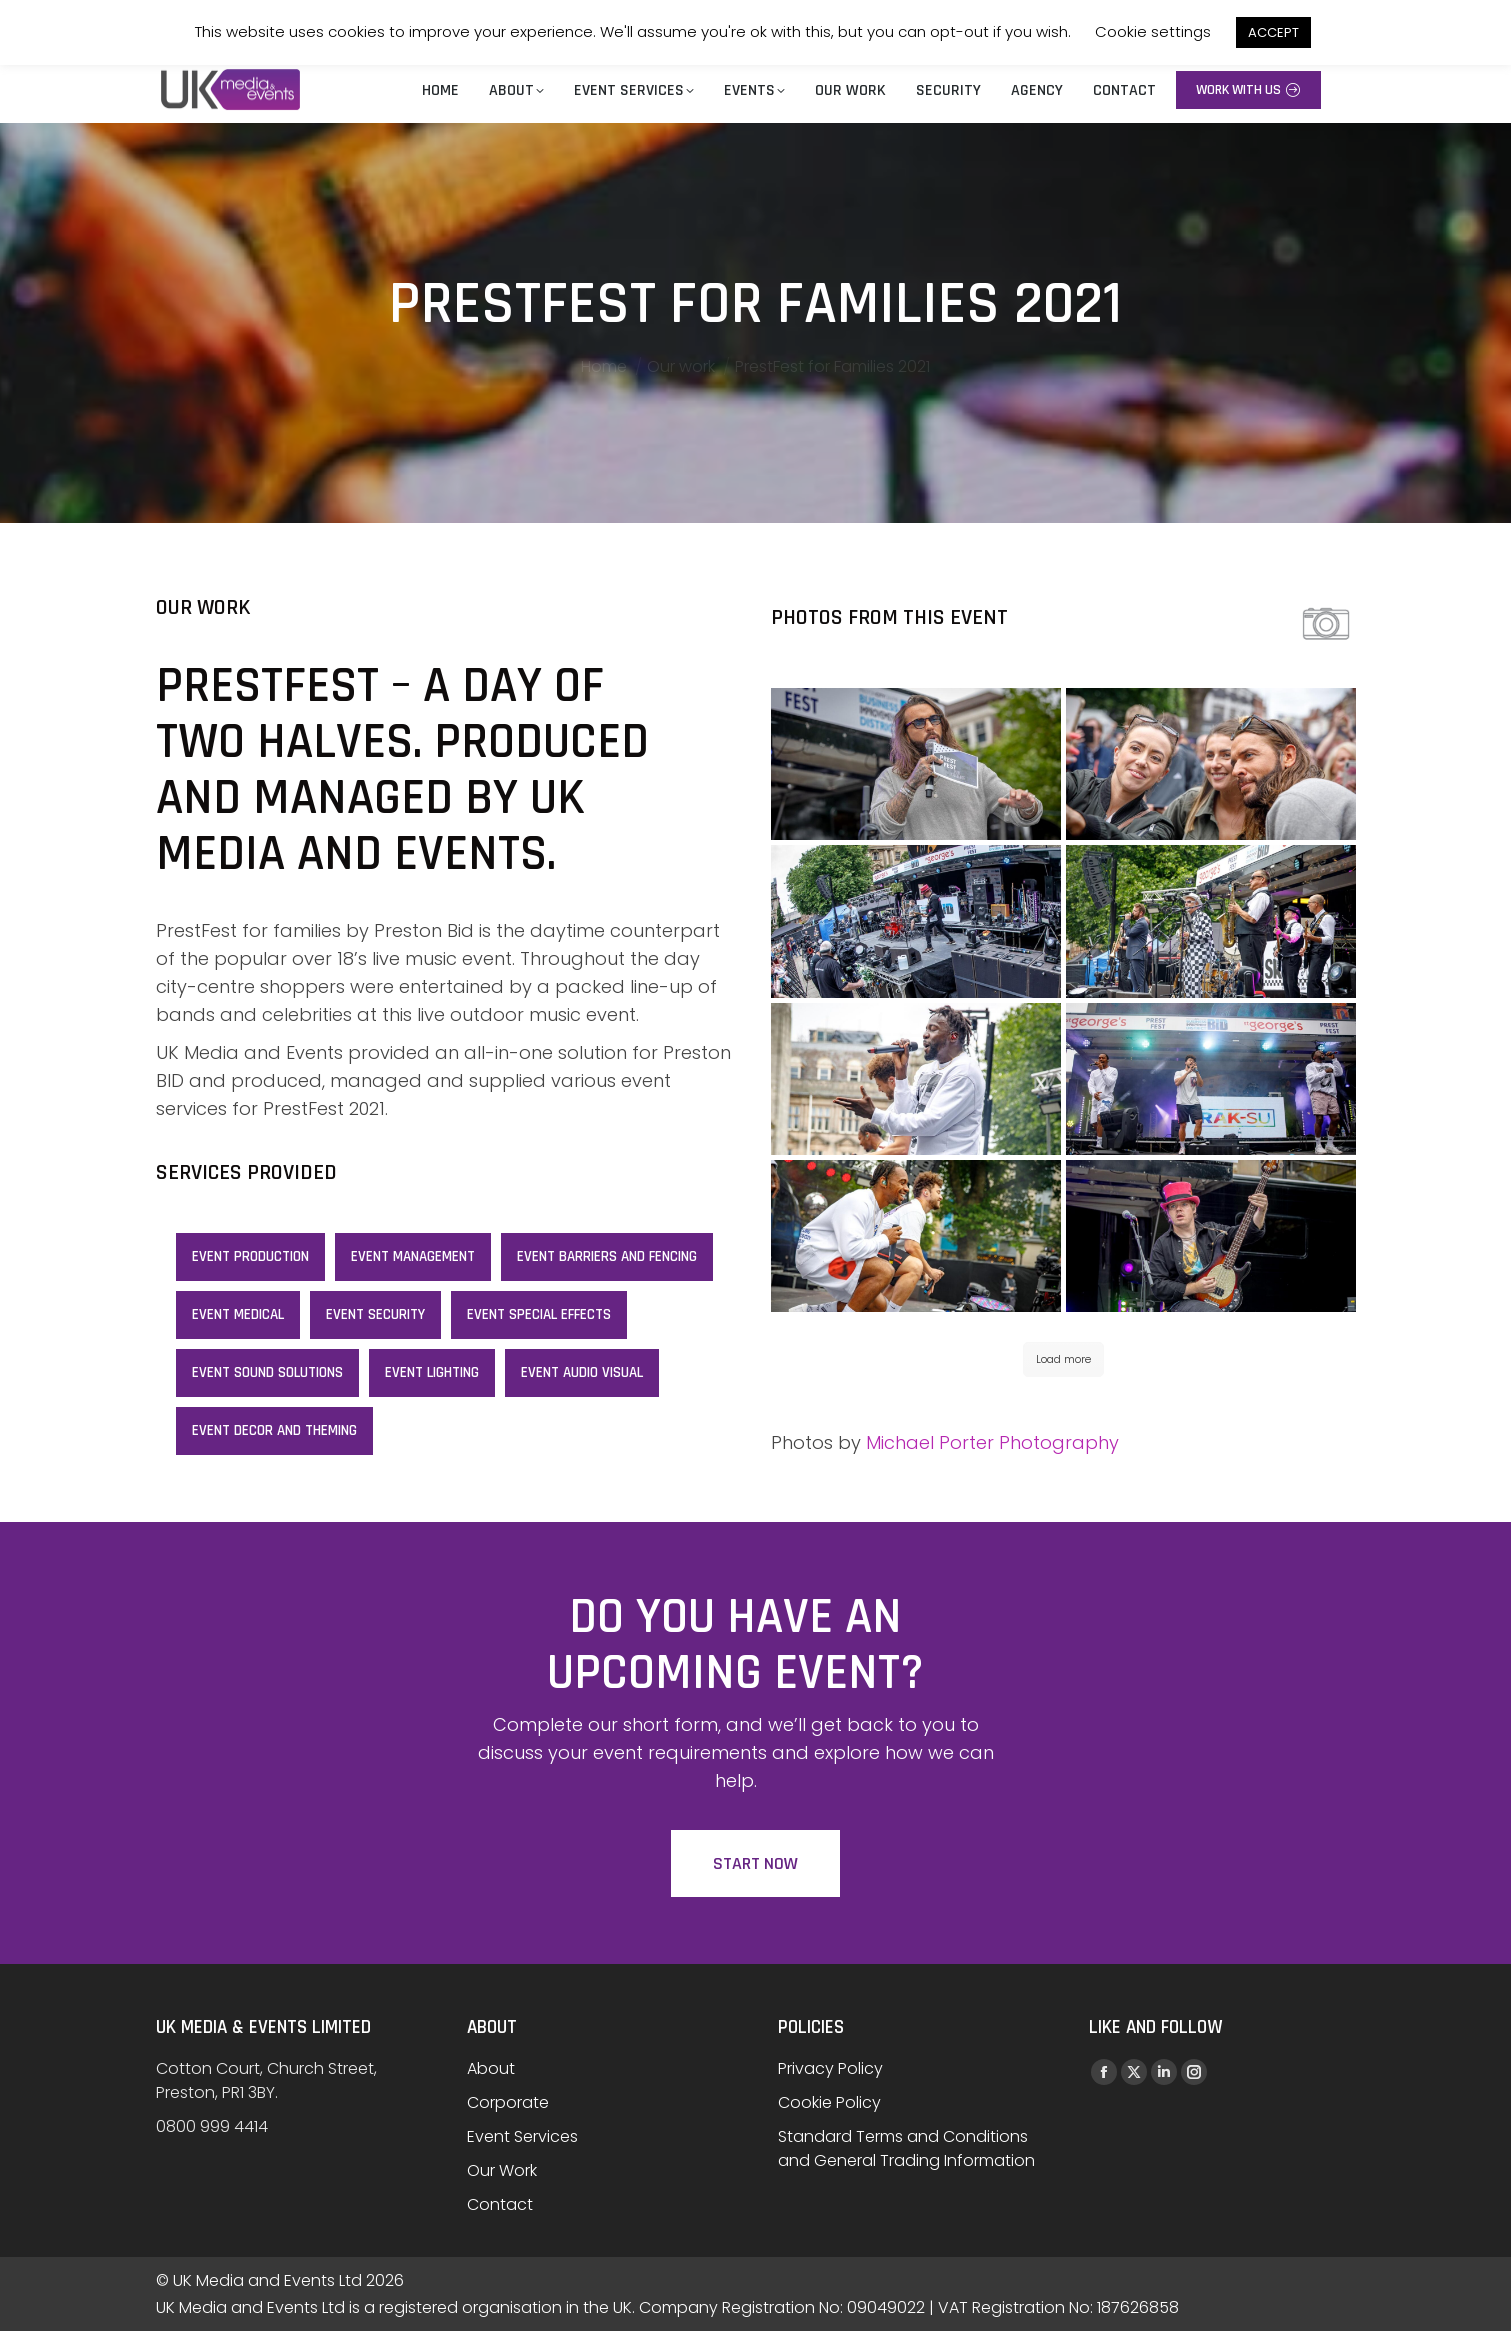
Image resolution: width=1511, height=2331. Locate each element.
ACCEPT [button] (1273, 32)
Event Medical (238, 1314)
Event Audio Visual (582, 1372)
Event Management (413, 1256)
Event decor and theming (274, 1430)
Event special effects (539, 1314)
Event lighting (432, 1372)
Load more (1063, 1359)
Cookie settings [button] (1153, 31)
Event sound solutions (267, 1372)
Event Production (250, 1256)
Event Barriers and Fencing (607, 1256)
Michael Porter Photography (992, 1442)
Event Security (375, 1314)
